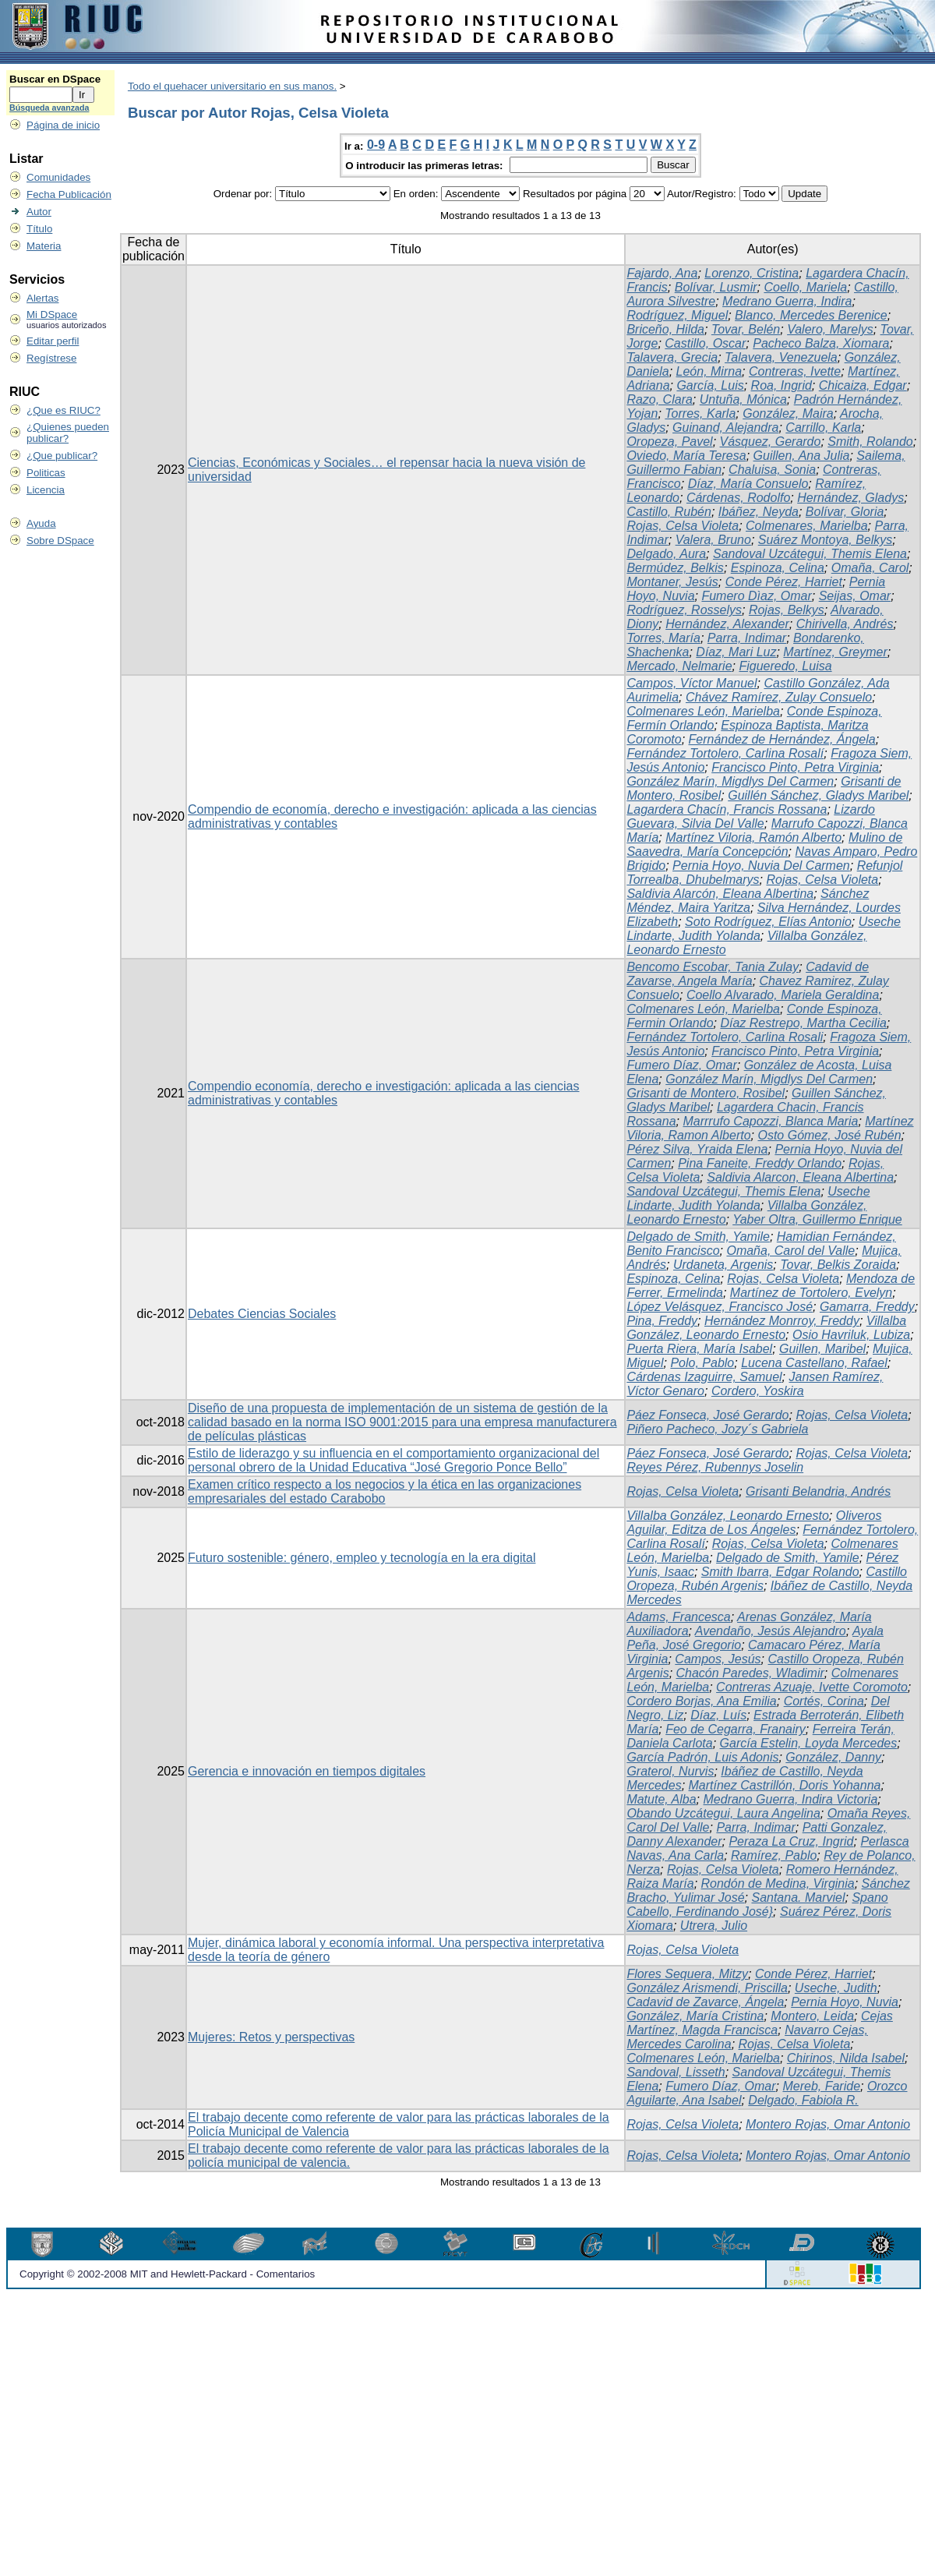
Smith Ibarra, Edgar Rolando (780, 1571)
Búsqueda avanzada (49, 107)
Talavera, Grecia (672, 357)
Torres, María (663, 638)
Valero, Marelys (830, 329)
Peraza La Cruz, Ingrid (791, 1841)
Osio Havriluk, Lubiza (851, 1334)
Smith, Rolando (869, 441)
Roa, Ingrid (781, 385)
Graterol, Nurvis (670, 1771)
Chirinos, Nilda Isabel (846, 2058)
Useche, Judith (836, 1988)
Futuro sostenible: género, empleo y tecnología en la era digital (362, 1557)
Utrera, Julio (713, 1925)
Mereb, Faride (821, 2086)
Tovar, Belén (745, 329)
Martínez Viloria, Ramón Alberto (753, 837)
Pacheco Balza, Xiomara (821, 343)
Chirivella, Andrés (845, 624)
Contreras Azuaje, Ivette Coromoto (812, 1687)
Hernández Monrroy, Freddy (781, 1320)
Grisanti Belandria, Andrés (818, 1491)
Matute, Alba (661, 1799)
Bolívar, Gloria (845, 511)
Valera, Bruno (713, 539)
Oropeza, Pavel (669, 441)
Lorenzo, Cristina (751, 273)
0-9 (376, 144)
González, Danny (833, 1757)
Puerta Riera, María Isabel (699, 1348)
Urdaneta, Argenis (723, 1264)
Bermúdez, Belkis (675, 567)
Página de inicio (63, 125)
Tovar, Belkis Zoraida (838, 1264)
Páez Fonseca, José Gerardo (707, 1415)
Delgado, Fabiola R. (803, 2100)
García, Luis (709, 385)
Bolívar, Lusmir (716, 287)
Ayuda (41, 523)
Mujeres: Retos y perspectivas (271, 2037)
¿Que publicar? (61, 455)
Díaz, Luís (718, 1715)
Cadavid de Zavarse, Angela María (747, 974)
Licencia (45, 490)
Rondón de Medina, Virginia (778, 1883)
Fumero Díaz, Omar (681, 1065)
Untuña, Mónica (743, 399)
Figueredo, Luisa (785, 666)
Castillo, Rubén (668, 511)
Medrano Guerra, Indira (787, 301)
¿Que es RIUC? (63, 410)
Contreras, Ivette (795, 371)
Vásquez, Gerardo (770, 441)
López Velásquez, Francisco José (719, 1306)
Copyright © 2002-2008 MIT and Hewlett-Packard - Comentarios (167, 2274)
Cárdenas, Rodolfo (738, 497)
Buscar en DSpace (55, 79)
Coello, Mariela (805, 287)
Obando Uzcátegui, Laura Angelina (723, 1813)
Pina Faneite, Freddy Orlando (760, 1163)
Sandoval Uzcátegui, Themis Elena (810, 553)
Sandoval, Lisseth (675, 2072)
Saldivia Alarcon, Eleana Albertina (800, 1177)
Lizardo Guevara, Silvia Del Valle (750, 816)
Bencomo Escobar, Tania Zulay (712, 967)
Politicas (45, 473)
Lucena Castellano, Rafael (814, 1362)
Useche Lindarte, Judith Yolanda (748, 1198)
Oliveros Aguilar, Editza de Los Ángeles (753, 1522)
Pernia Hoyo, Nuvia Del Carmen (761, 865)
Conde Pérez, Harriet (783, 581)
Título (39, 229)
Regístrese (51, 358)
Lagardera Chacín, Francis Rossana (726, 809)
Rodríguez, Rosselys (684, 610)
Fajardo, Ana (661, 273)
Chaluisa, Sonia (772, 469)
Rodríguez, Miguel (677, 315)
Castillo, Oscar (705, 343)
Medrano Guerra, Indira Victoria (791, 1799)
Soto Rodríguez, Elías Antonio (768, 921)
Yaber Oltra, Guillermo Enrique (817, 1219)
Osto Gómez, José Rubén (829, 1135)
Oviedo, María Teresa (686, 455)
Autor (38, 211)
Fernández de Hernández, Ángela (782, 739)
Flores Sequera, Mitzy (687, 1974)
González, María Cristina (695, 2016)
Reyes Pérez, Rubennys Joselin (714, 1467)
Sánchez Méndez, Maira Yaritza (747, 900)
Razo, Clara (659, 399)
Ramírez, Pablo (774, 1855)
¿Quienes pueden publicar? (67, 432)
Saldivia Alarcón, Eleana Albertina (719, 893)
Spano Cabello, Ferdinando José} (756, 1904)
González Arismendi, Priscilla (707, 1988)
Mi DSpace (51, 314)
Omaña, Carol (870, 567)
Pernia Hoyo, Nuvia (844, 2002)
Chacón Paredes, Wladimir (750, 1673)
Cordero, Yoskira (757, 1391)
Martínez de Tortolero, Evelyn (811, 1292)
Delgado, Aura (666, 553)
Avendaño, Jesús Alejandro (770, 1631)
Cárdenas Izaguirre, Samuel (704, 1376)
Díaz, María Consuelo (748, 483)
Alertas (42, 298)
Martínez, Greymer (835, 652)
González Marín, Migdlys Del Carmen (730, 781)
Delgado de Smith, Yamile (698, 1236)
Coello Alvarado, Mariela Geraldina (783, 995)
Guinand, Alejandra (725, 427)
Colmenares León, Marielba (703, 711)
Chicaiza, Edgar (863, 385)
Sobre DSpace (60, 540)
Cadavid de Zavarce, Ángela (705, 2002)
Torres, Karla (700, 413)
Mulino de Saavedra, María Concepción (764, 844)
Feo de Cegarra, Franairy (735, 1729)
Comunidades (58, 177)
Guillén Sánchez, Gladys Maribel (818, 795)
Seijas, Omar (855, 595)
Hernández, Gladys (850, 497)
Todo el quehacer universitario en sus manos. (232, 86)
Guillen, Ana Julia (801, 455)
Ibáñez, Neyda (758, 511)
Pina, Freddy (661, 1320)
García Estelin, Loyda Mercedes (809, 1743)
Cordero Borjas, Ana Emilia (701, 1701)
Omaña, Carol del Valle (790, 1250)
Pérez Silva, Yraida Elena (696, 1149)
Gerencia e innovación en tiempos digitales (306, 1771)
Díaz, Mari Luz (736, 652)
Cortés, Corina (824, 1701)
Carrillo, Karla (823, 427)
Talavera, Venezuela (781, 357)
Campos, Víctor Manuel (691, 683)
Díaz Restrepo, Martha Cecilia (803, 1023)
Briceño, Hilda (665, 329)
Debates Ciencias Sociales (262, 1313)
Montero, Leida (812, 2016)
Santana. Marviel (798, 1897)
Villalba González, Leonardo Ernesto (766, 1327)
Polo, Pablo (702, 1362)
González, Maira (788, 413)
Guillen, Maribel (822, 1348)
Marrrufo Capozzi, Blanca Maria (770, 1121)
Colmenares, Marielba (807, 525)
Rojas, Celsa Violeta (682, 525)
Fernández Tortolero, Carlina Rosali (724, 1037)
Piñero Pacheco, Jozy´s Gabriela (717, 1429)
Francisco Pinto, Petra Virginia (795, 767)
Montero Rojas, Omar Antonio (828, 2124)
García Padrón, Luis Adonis (702, 1757)
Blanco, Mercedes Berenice (811, 315)
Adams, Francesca (678, 1617)
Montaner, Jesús (672, 581)
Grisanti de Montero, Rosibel (705, 1093)
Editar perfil (52, 341)
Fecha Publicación (68, 194)
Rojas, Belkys (786, 610)
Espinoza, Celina (777, 567)
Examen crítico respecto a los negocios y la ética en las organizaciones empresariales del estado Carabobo (384, 1491)
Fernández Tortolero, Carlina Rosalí (725, 753)
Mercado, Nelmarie (679, 666)
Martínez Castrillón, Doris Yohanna (785, 1785)
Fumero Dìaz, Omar (756, 595)
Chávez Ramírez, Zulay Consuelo (779, 697)
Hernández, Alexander (727, 624)
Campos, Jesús (717, 1659)
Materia (43, 246)
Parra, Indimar (746, 638)
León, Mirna (709, 371)
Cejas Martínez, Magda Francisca (759, 2023)
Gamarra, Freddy (867, 1306)
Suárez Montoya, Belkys (825, 539)
